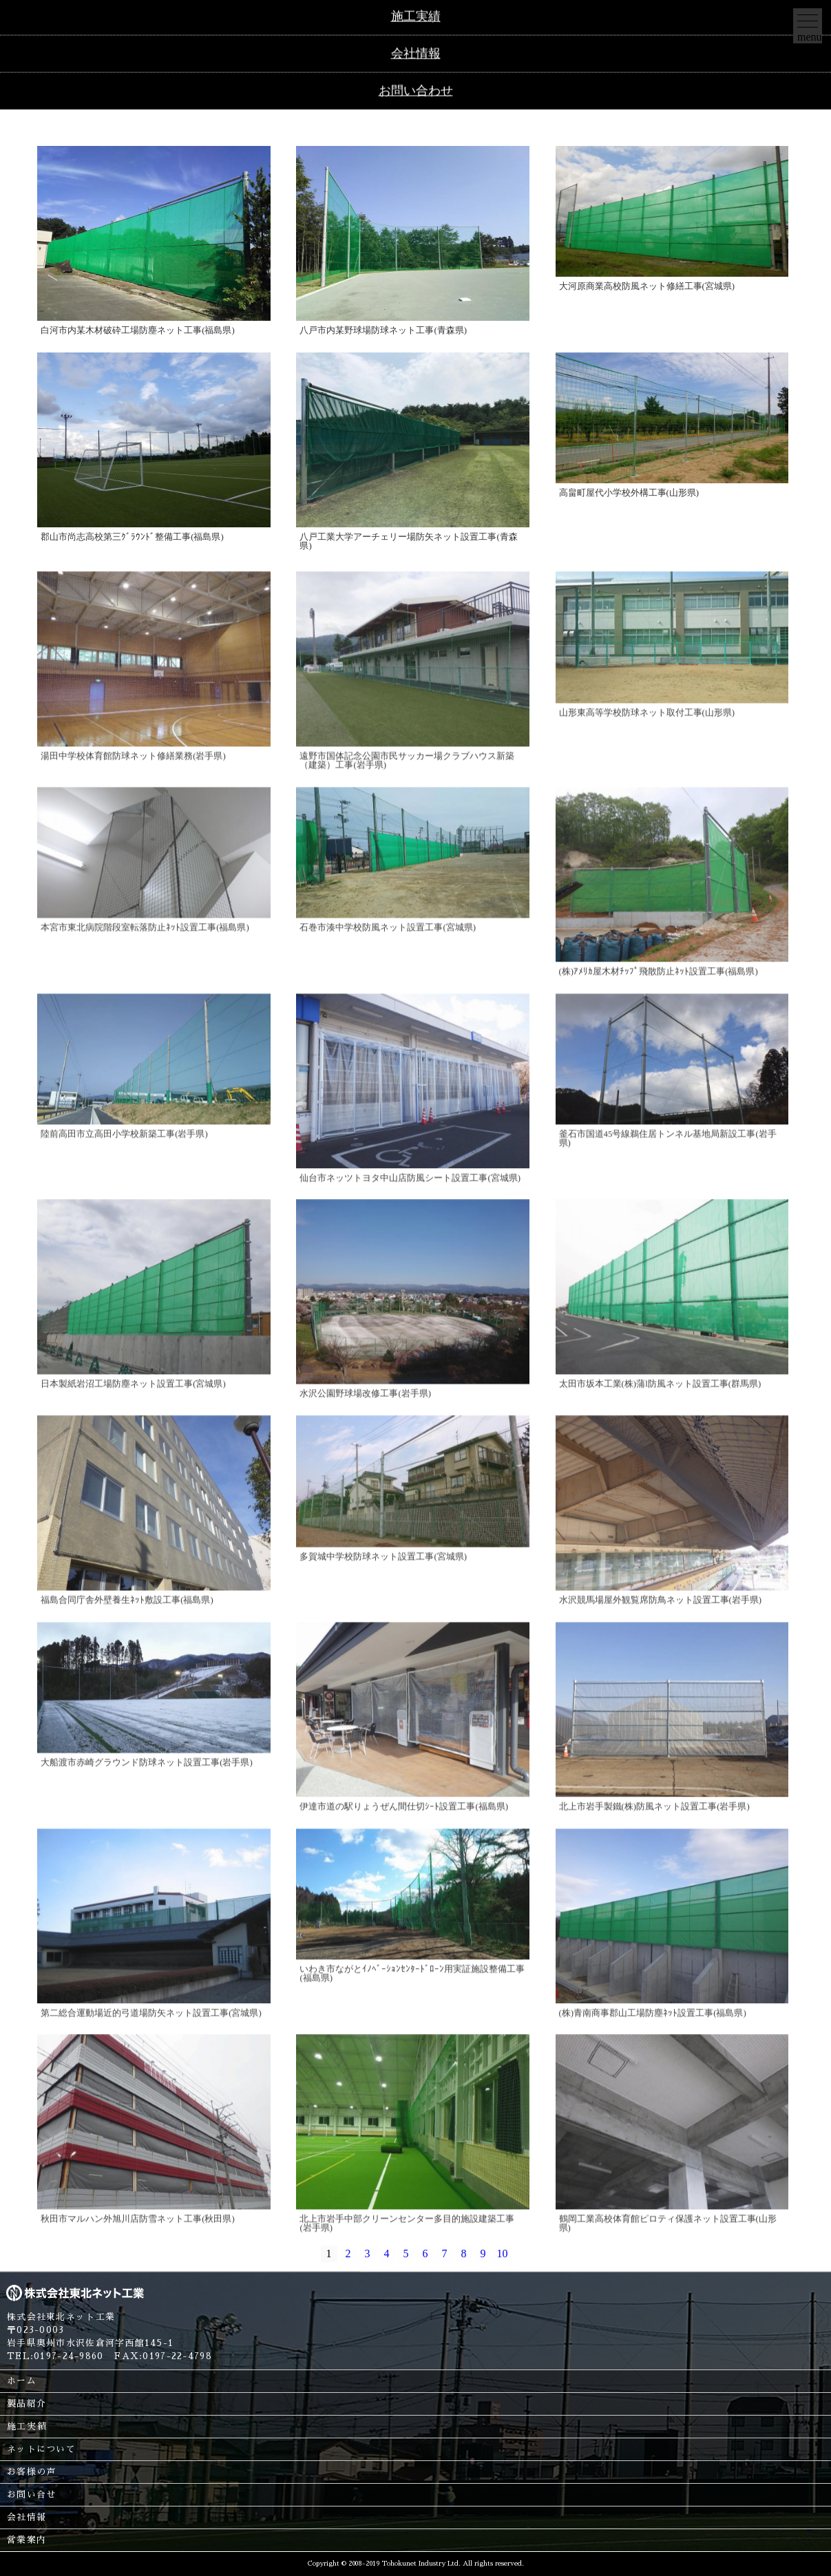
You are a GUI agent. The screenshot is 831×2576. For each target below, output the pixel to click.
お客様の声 (31, 2471)
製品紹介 (26, 2403)
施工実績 (26, 2426)
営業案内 (26, 2539)
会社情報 (26, 2517)
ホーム (21, 2380)
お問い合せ (31, 2494)
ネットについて (41, 2449)
